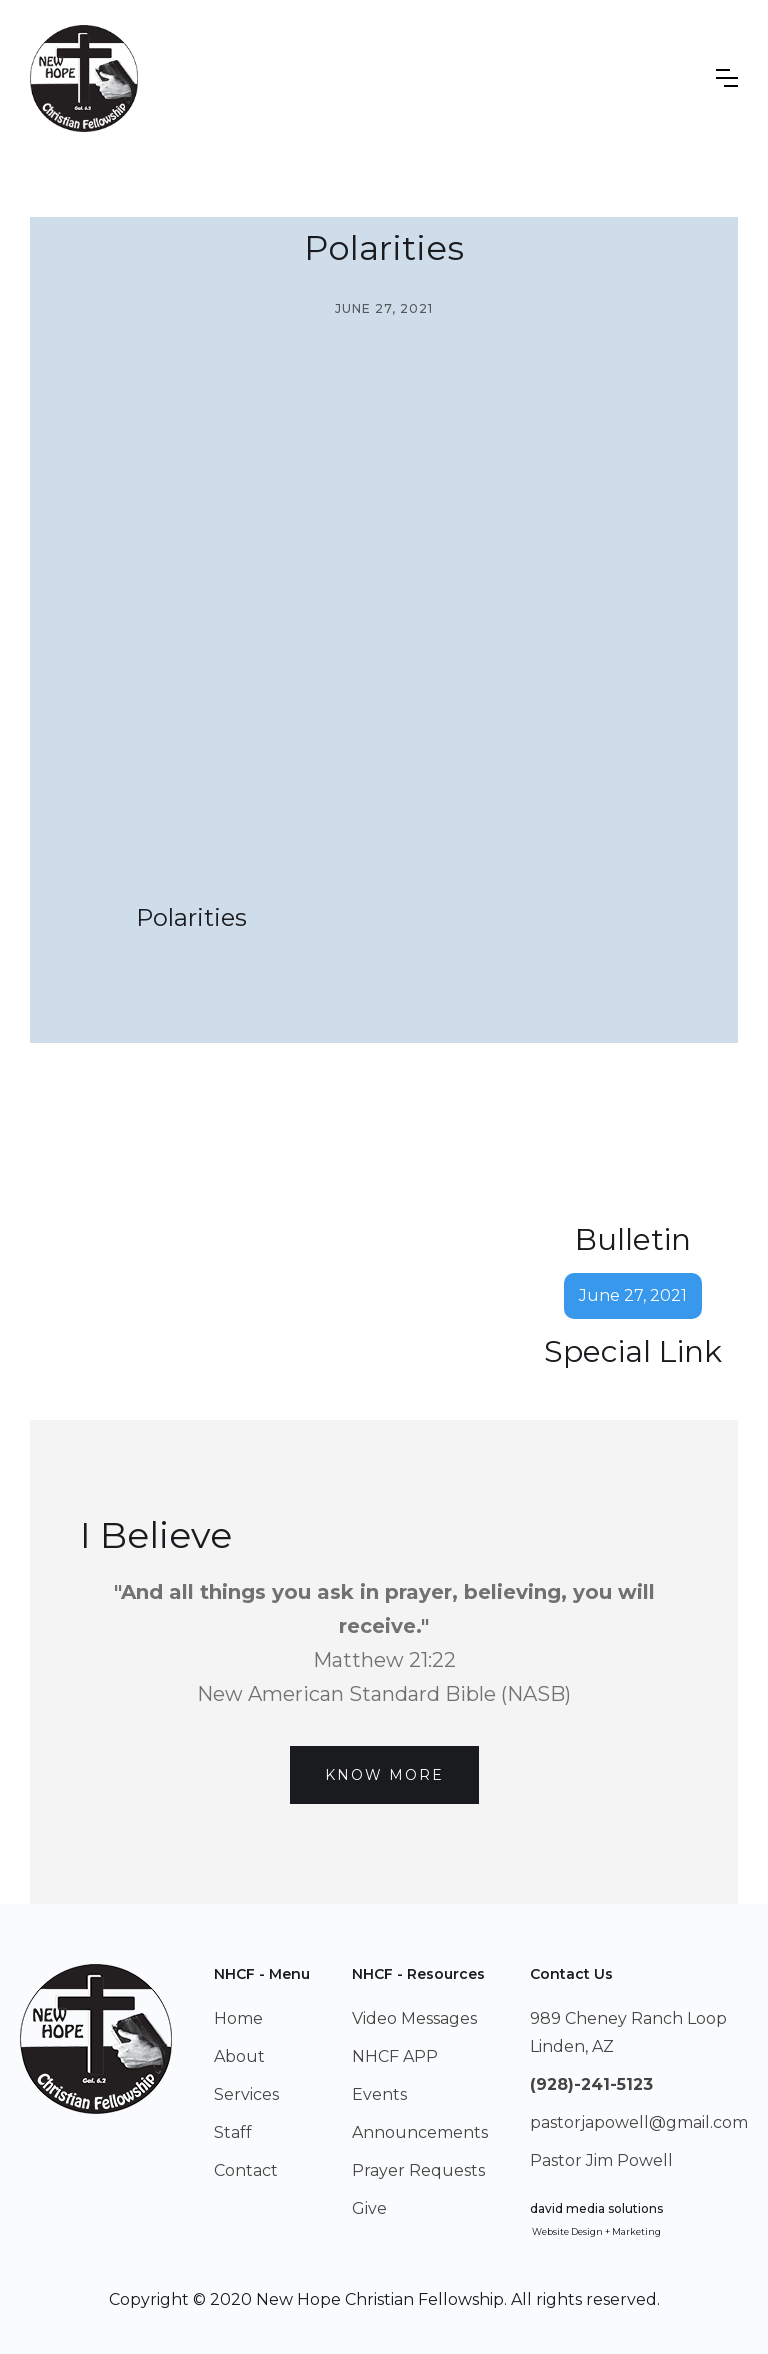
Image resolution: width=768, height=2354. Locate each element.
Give (369, 2208)
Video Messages (414, 2018)
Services (246, 2094)
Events (379, 2094)
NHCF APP (395, 2056)
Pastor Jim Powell (601, 2160)
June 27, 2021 (633, 1295)
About (239, 2056)
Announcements (420, 2132)
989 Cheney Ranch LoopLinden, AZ (628, 2032)
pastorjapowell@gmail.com (639, 2122)
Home (238, 2018)
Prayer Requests (418, 2170)
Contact (246, 2170)
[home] (84, 78)
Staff (233, 2132)
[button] (727, 78)
